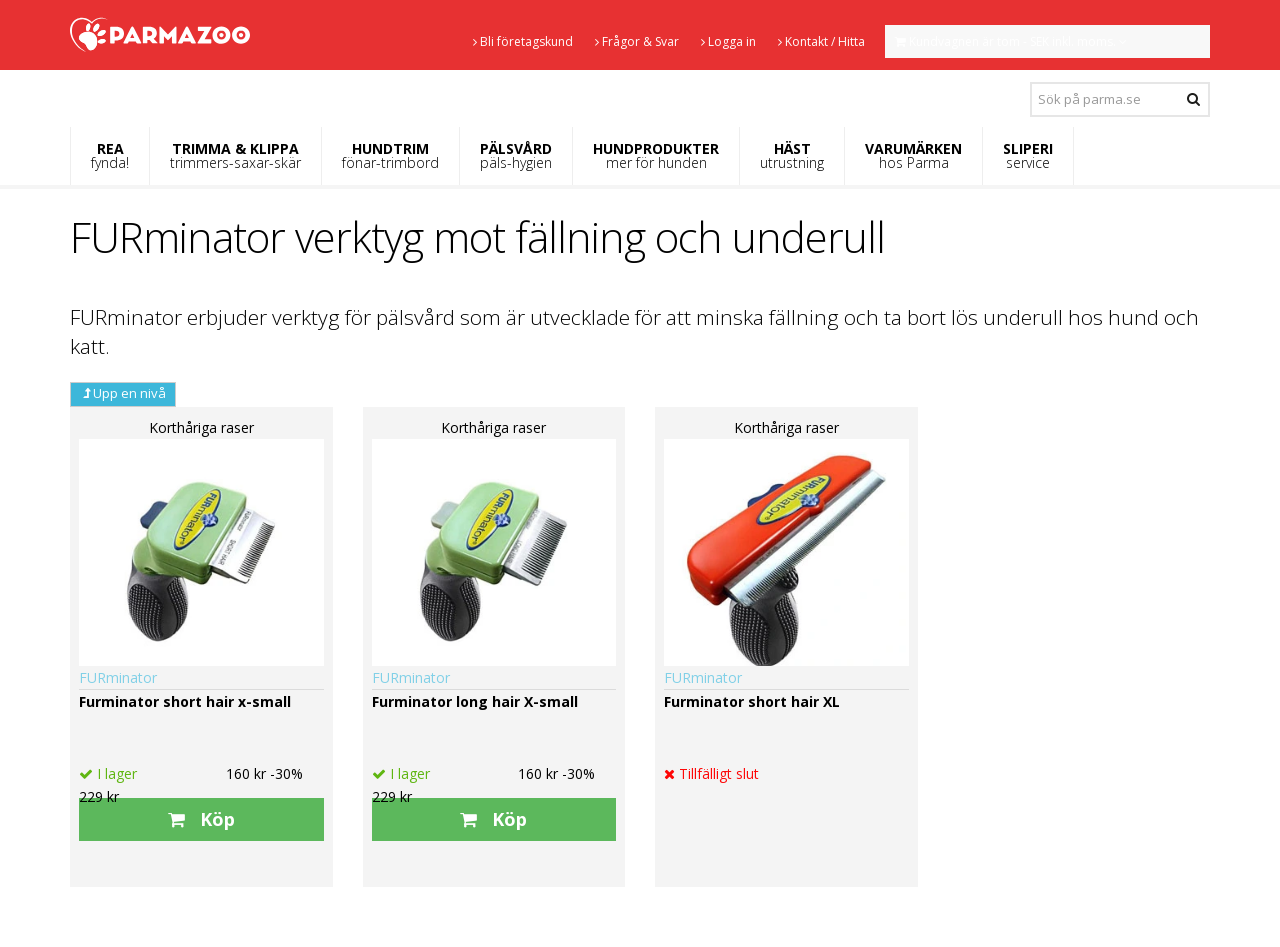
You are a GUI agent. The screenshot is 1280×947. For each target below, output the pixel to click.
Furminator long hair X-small (475, 701)
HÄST (792, 155)
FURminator (118, 677)
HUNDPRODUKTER (656, 155)
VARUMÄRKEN (913, 155)
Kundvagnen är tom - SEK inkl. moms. (1011, 41)
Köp (201, 819)
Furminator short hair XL (752, 701)
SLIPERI (1028, 155)
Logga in (728, 41)
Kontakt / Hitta (821, 41)
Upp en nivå (123, 393)
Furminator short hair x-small (185, 701)
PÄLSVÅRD (516, 155)
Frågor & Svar (637, 41)
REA (110, 155)
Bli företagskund (523, 41)
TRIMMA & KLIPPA (235, 155)
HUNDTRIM (390, 155)
